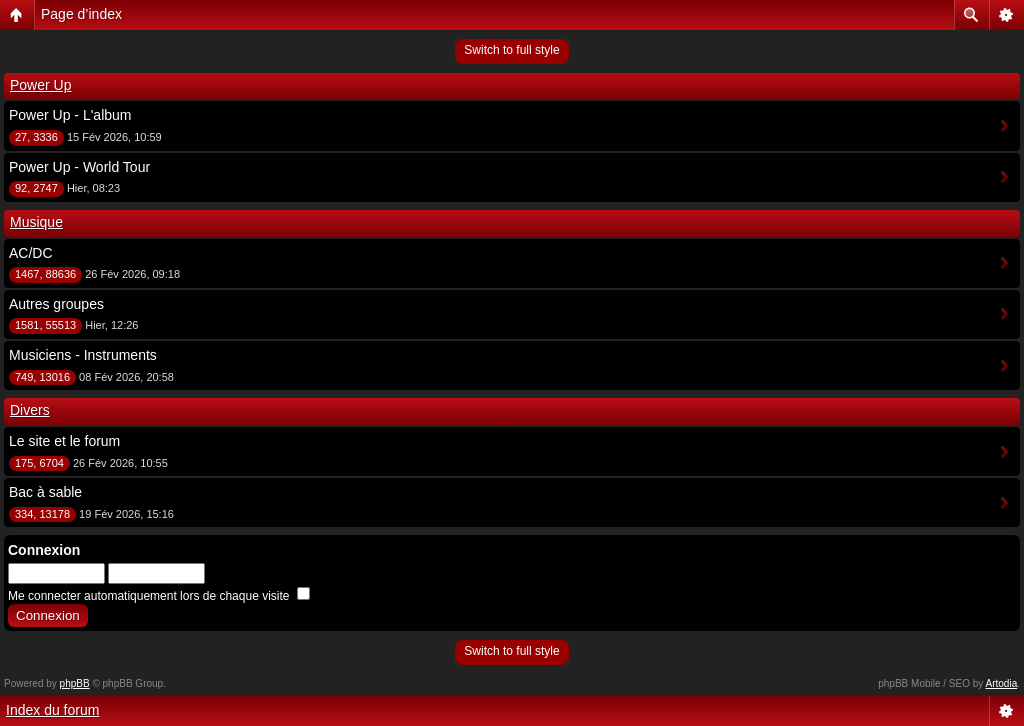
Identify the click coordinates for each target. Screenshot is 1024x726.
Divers (30, 410)
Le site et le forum (64, 441)
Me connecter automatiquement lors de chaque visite (159, 596)
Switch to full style (511, 50)
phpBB (75, 683)
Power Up (40, 85)
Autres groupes (56, 304)
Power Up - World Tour (79, 167)
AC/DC (31, 253)
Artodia (1002, 683)
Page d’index (81, 14)
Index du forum (52, 710)
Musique (36, 222)
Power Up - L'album (70, 115)
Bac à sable (45, 492)
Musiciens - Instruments (83, 355)
